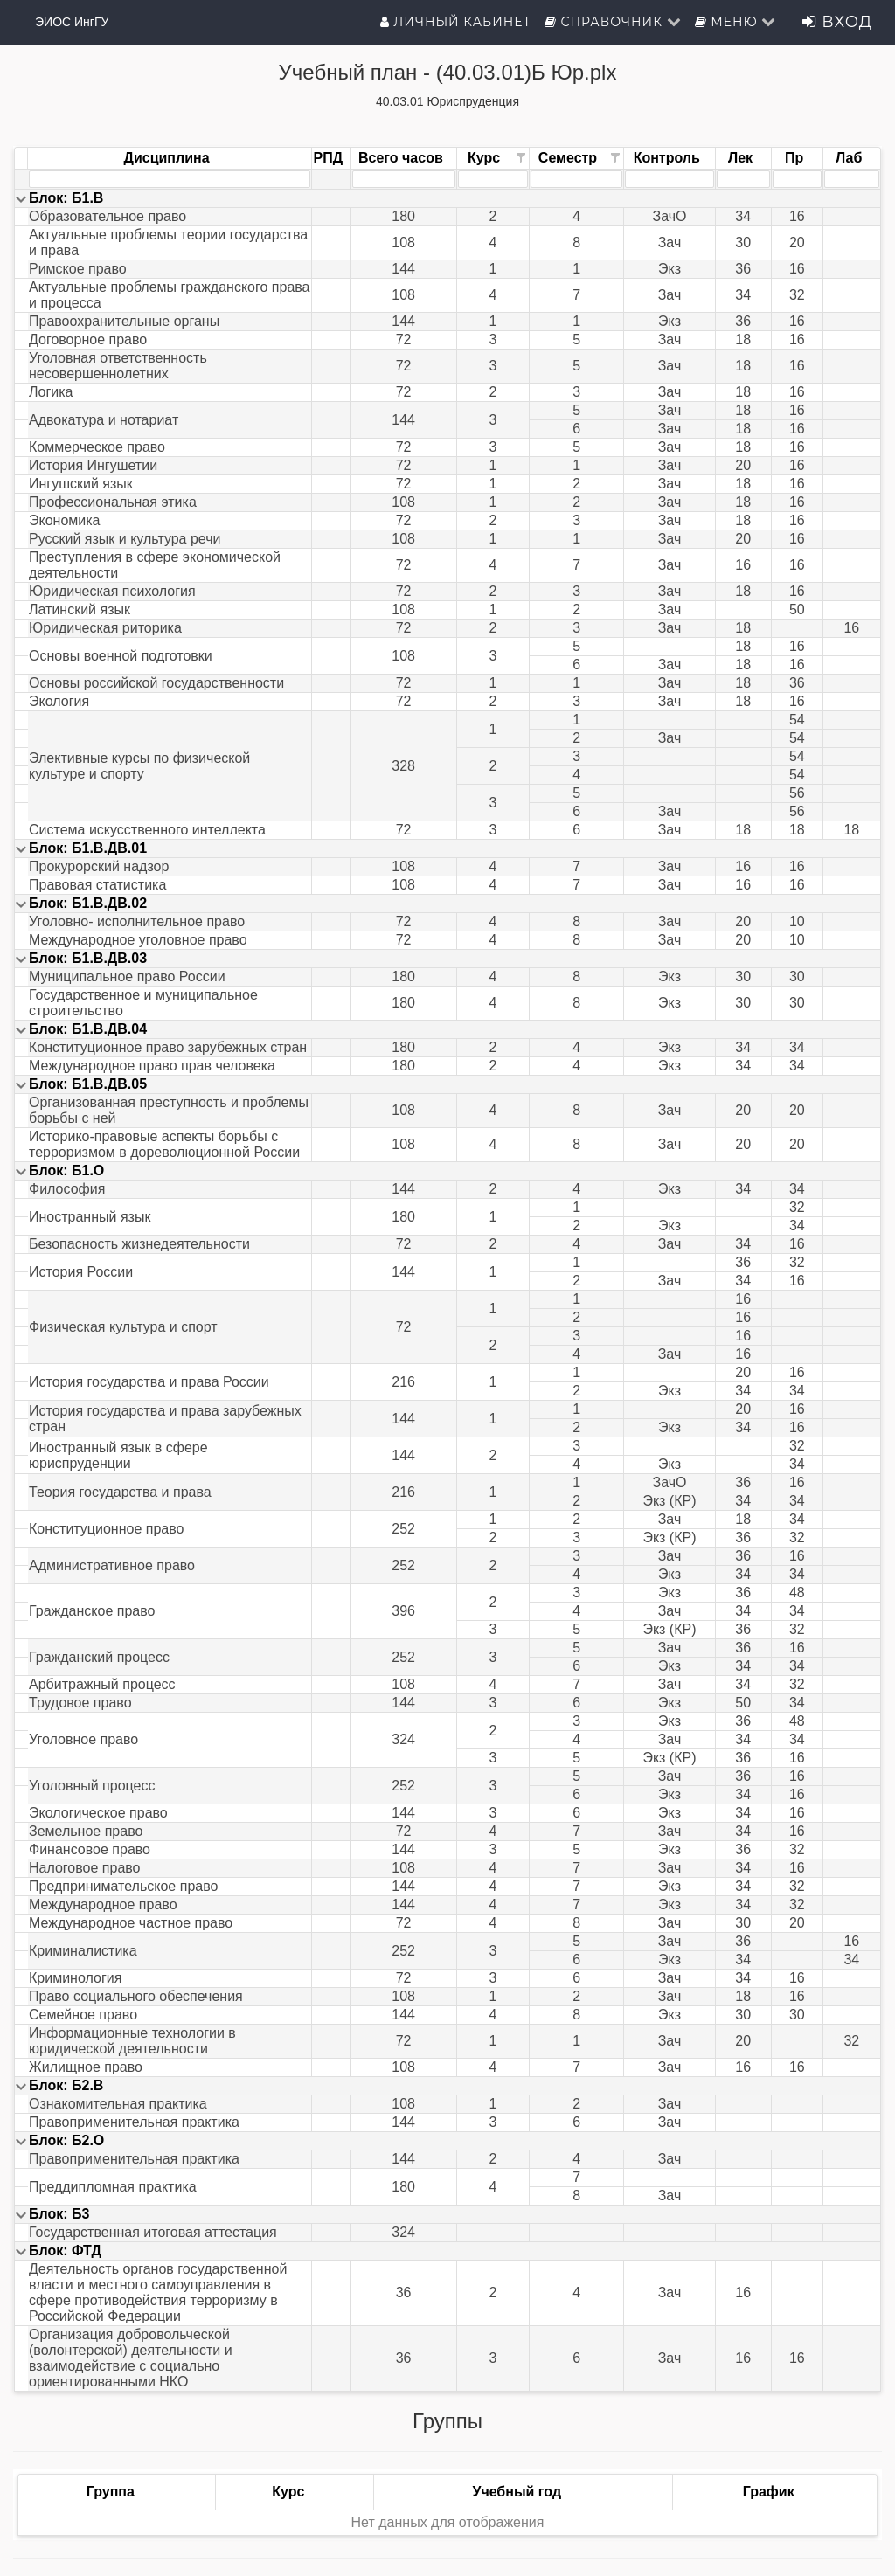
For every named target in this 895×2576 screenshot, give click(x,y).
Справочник (613, 22)
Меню (736, 22)
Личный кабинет (455, 22)
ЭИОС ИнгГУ (71, 22)
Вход (837, 21)
